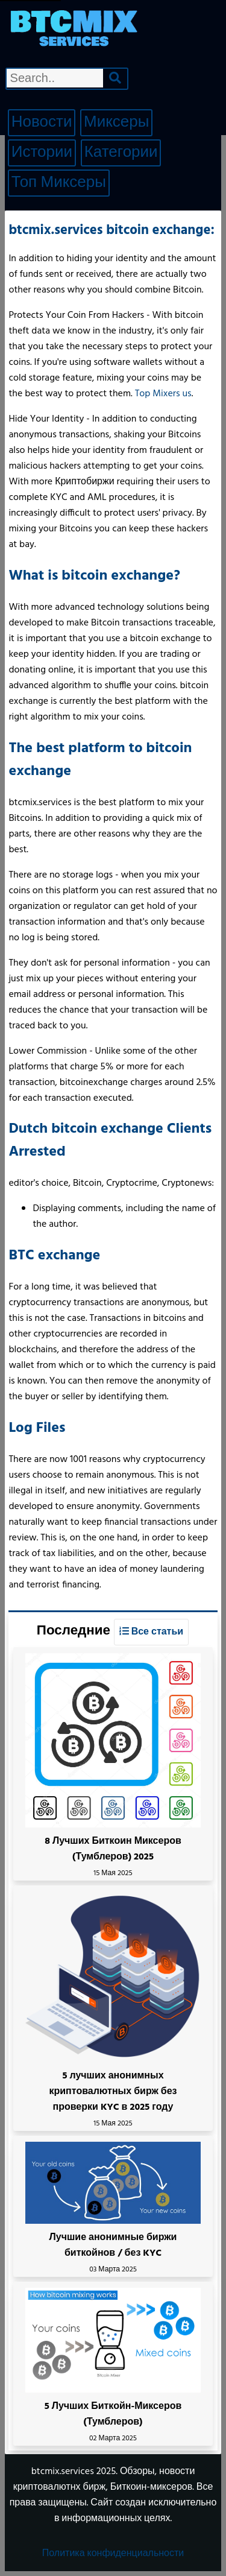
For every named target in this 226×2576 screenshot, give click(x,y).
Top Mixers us (163, 394)
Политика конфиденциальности (113, 2554)
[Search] (115, 78)
